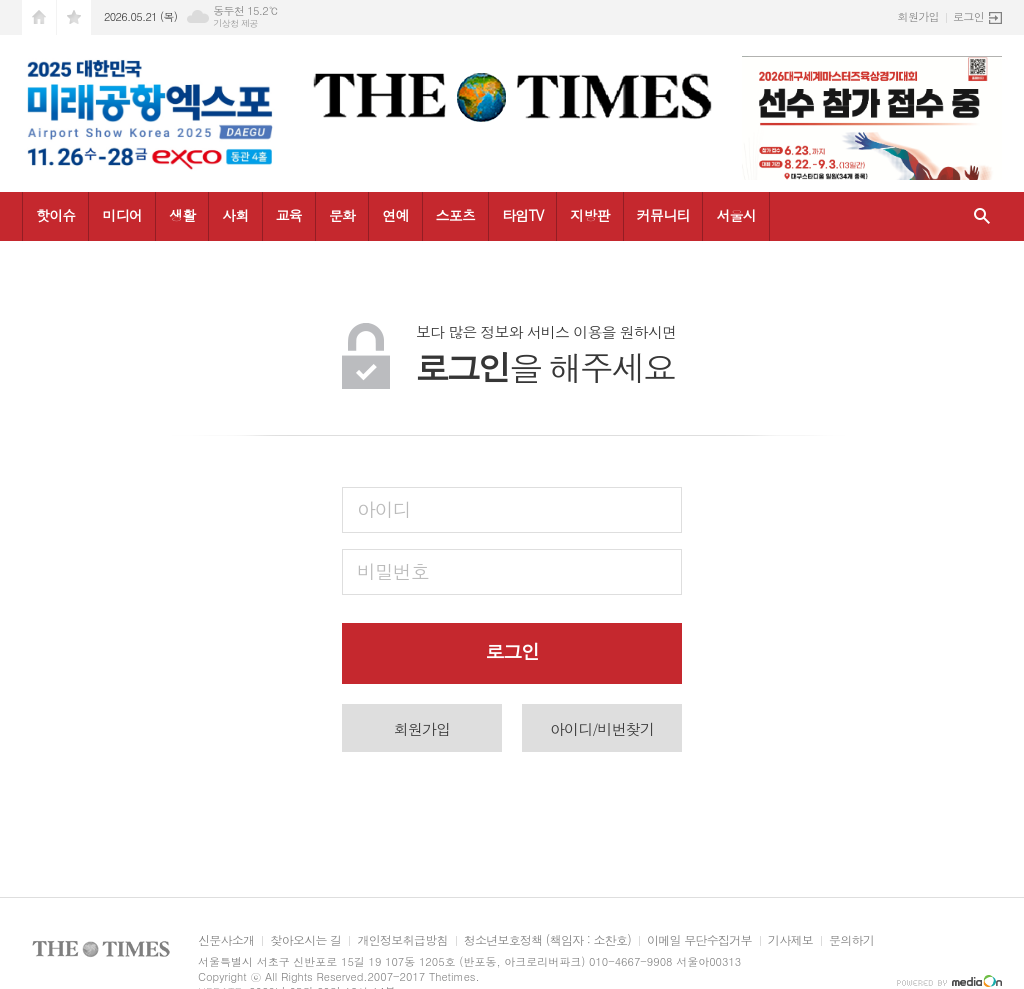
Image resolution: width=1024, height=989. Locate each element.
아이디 (384, 508)
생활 (182, 215)
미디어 (121, 215)
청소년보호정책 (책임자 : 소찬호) (547, 940)
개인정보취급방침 (402, 940)
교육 (289, 215)
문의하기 (851, 940)
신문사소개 (226, 940)
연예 (395, 215)
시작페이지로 (39, 17)
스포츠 (455, 215)
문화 (342, 215)
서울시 (735, 215)
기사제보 (790, 940)
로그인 (968, 16)
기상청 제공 (235, 23)
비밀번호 (392, 570)
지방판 (589, 215)
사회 (235, 215)
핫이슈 (55, 215)
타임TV (522, 215)
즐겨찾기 (74, 17)
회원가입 (918, 16)
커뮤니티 (663, 215)
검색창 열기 (982, 216)
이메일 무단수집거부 (699, 940)
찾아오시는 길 (305, 940)
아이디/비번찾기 (602, 728)
